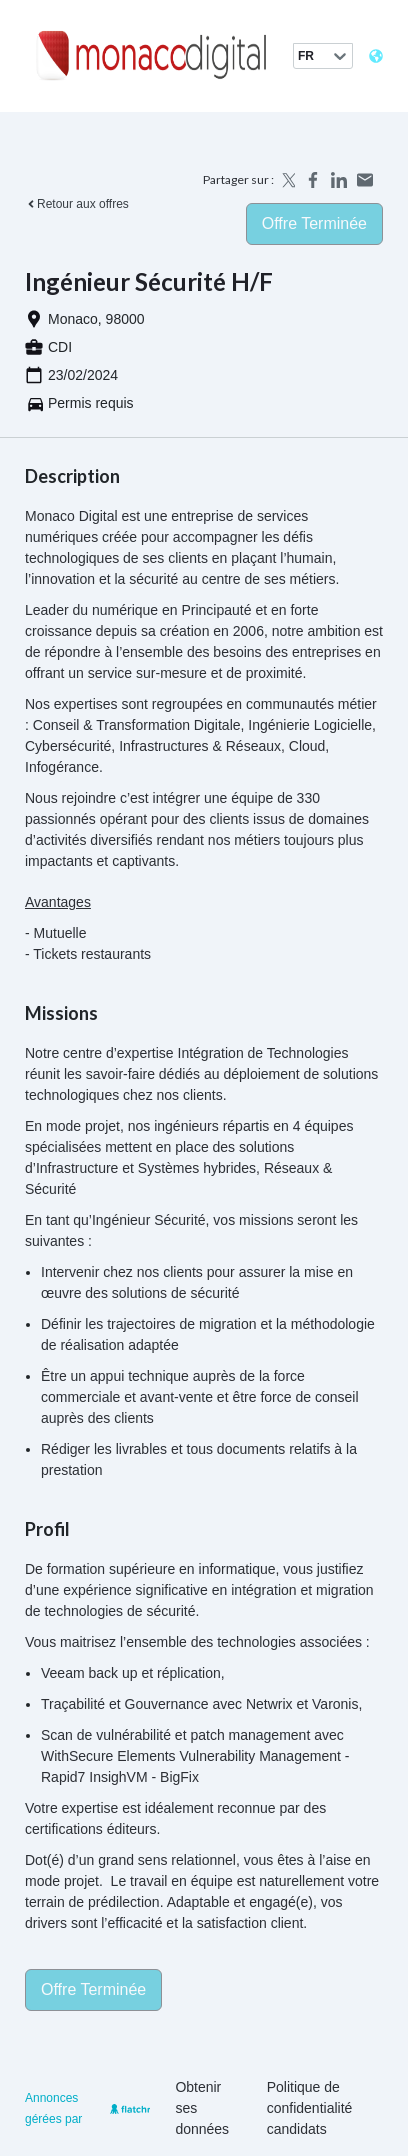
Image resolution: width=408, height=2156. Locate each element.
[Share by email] (365, 180)
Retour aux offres (77, 204)
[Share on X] (287, 180)
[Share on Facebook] (313, 180)
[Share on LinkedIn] (339, 180)
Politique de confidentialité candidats (310, 2108)
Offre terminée (314, 223)
